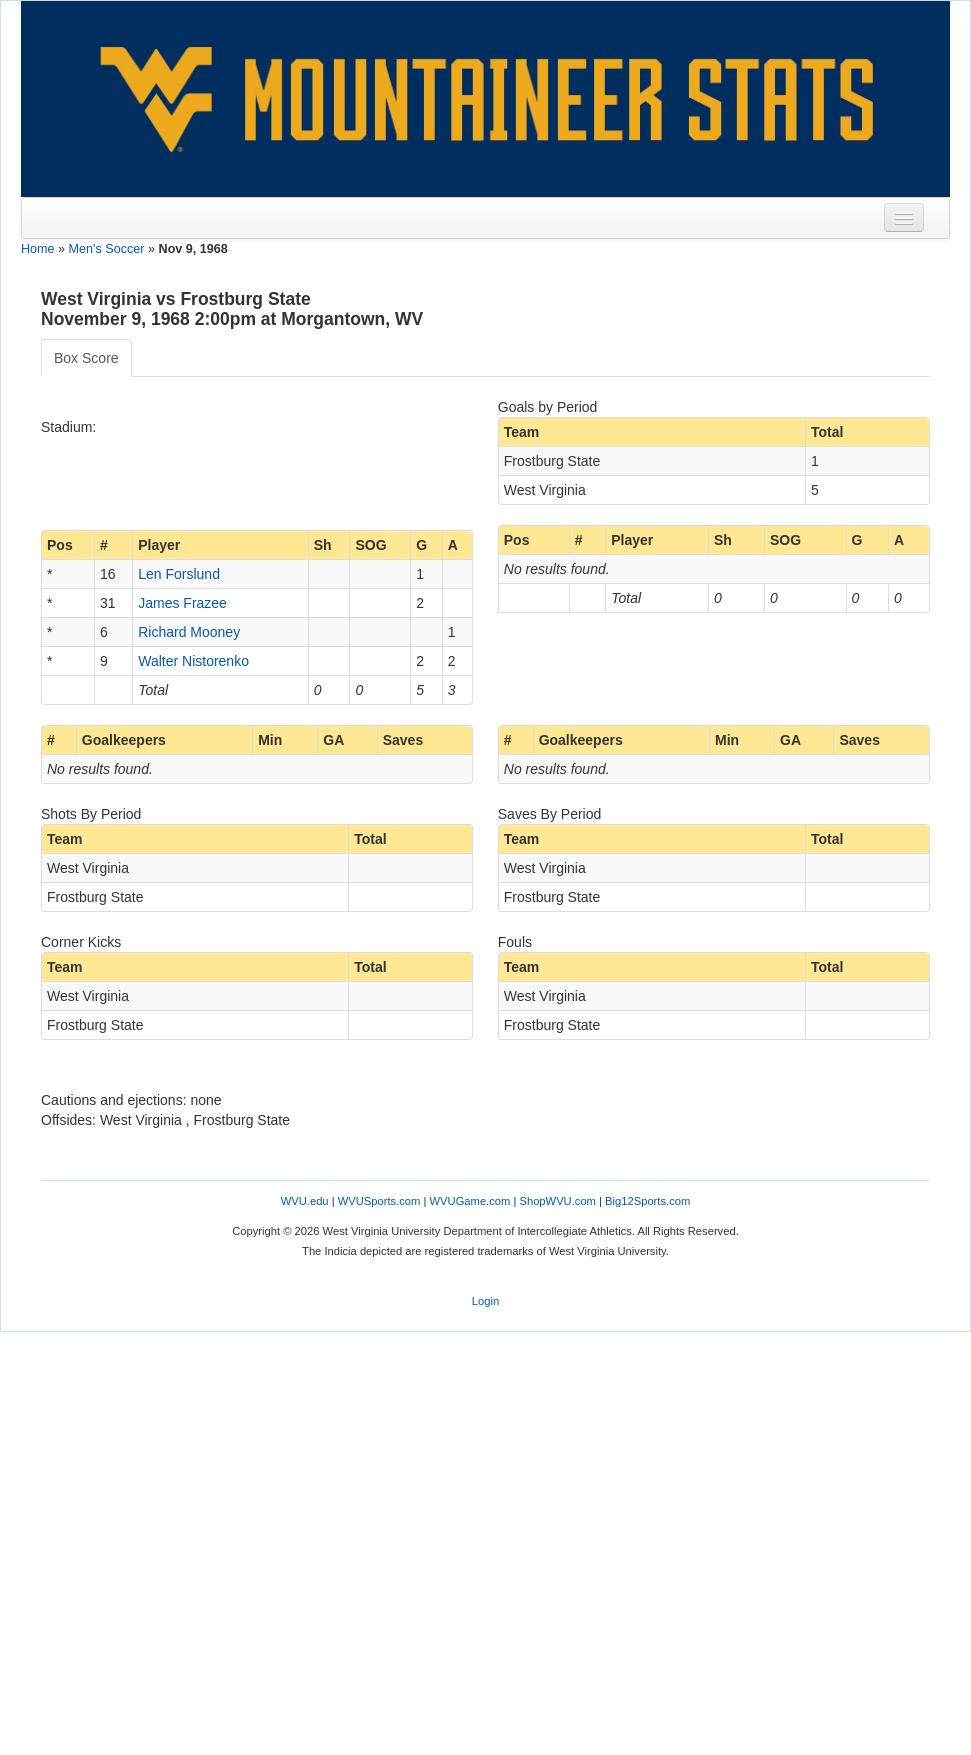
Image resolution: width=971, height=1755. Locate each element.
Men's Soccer (107, 249)
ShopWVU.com (557, 1201)
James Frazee (182, 603)
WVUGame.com (470, 1201)
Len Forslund (179, 574)
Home (38, 249)
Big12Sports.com (647, 1201)
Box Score (86, 358)
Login (485, 1301)
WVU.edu (305, 1201)
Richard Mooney (189, 632)
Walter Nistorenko (193, 661)
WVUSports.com (379, 1201)
